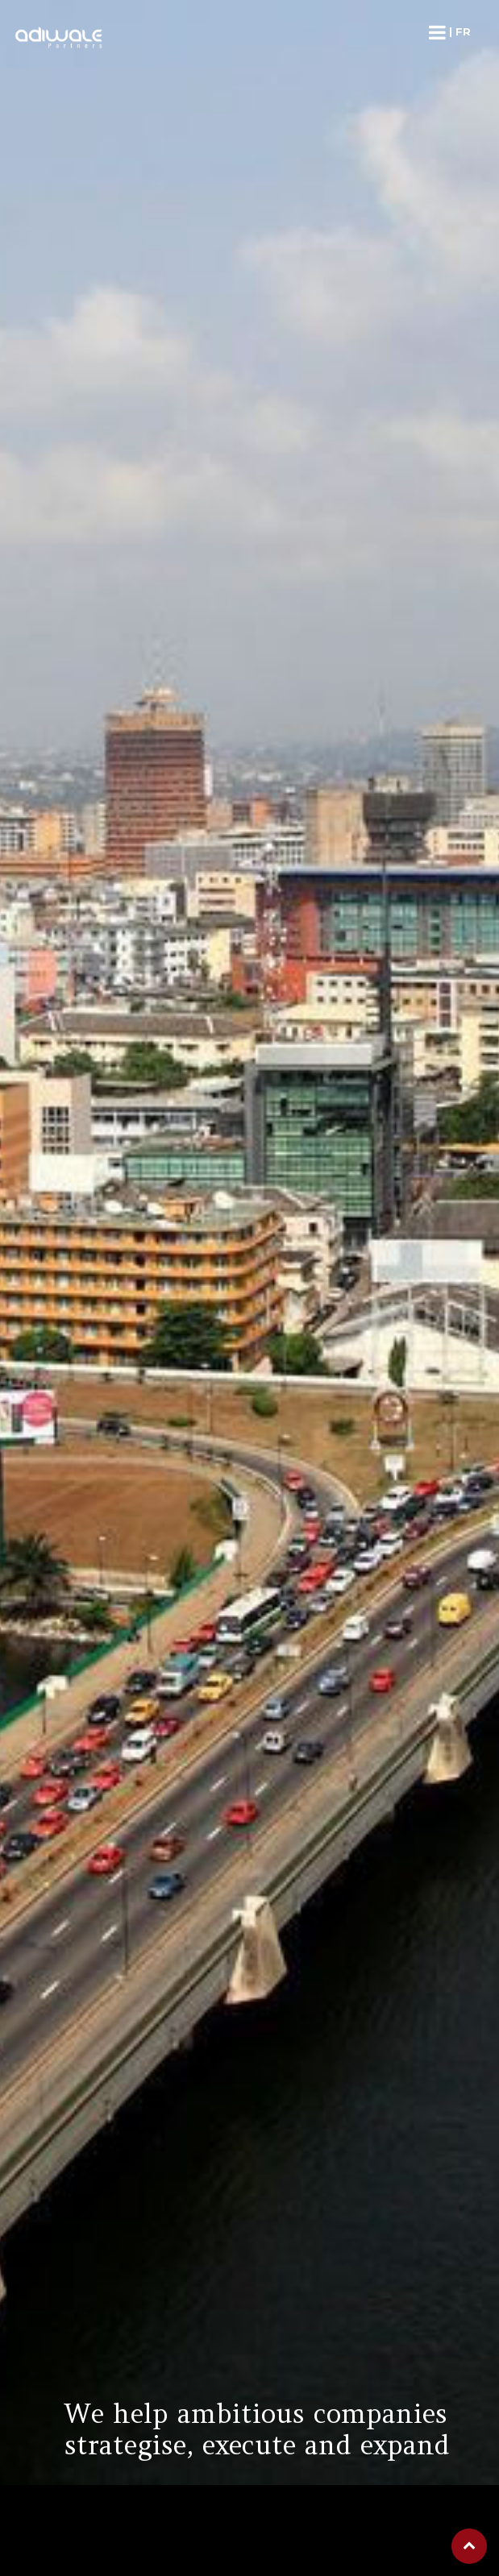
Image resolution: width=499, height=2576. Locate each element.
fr (463, 31)
